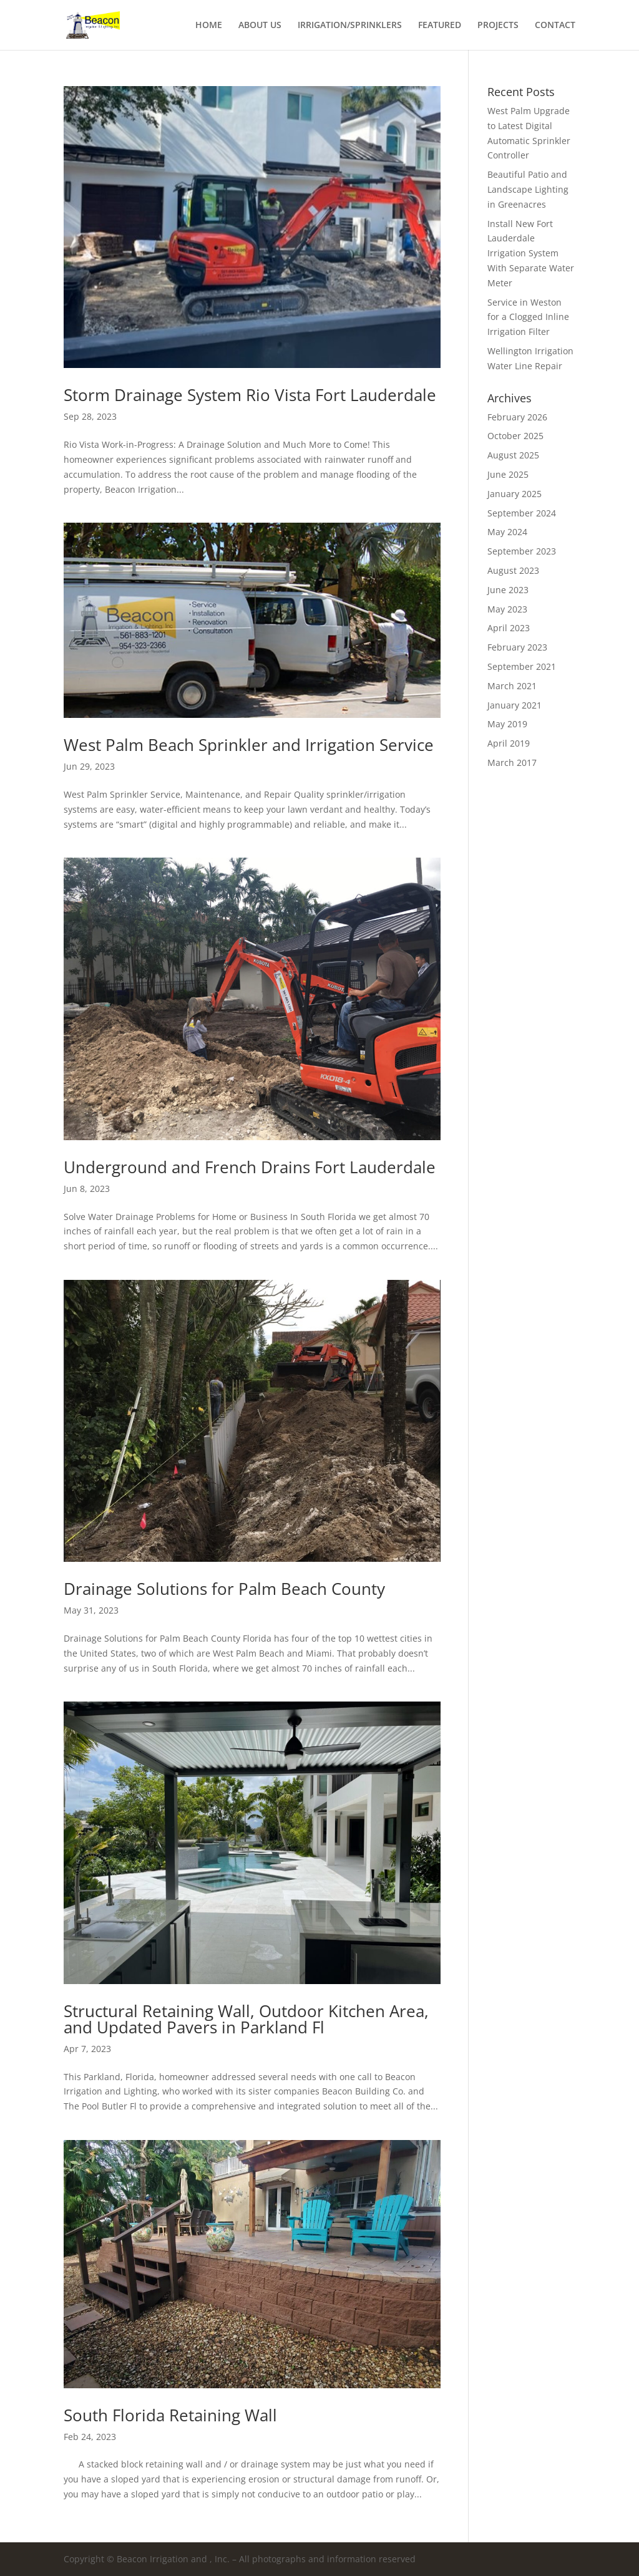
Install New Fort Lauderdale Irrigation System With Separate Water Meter (530, 253)
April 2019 (508, 743)
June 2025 (508, 474)
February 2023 (517, 647)
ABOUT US (259, 26)
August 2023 (513, 570)
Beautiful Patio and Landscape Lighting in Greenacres (527, 189)
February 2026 (517, 417)
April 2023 (508, 628)
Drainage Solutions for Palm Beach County (224, 1588)
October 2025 (515, 436)
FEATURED (439, 26)
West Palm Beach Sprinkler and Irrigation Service (249, 745)
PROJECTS (498, 26)
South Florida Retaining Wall (170, 2415)
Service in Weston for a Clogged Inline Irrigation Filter (528, 317)
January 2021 (514, 705)
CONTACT (555, 26)
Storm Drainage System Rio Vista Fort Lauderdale (250, 395)
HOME (208, 26)
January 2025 (514, 494)
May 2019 (507, 724)
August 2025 (513, 455)
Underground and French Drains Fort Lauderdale (250, 1167)
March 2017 (512, 762)
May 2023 (507, 609)
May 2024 (507, 532)
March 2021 (512, 686)
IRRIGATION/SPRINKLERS (350, 26)
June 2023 (508, 590)
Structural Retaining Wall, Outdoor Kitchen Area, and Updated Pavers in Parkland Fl (246, 2019)
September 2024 (521, 513)
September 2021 (521, 666)
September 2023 (521, 551)
